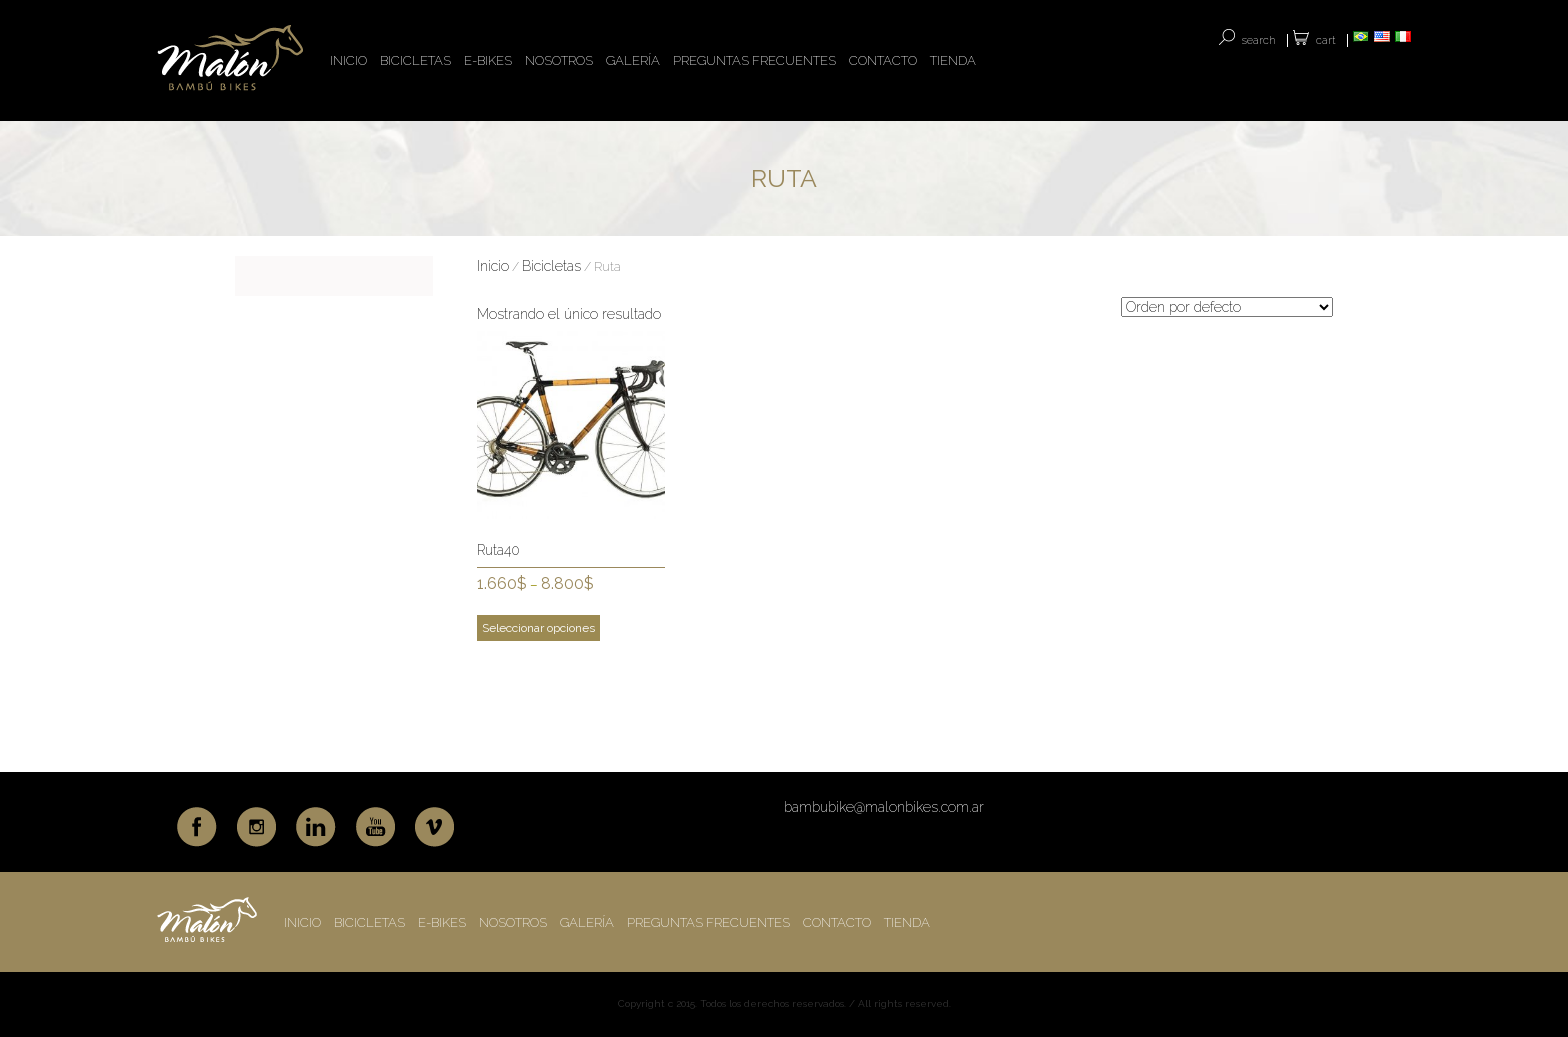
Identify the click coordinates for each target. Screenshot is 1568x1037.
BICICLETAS (415, 60)
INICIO (348, 60)
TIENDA (953, 60)
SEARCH (1259, 40)
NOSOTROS (559, 60)
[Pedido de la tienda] (1227, 307)
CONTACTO (883, 60)
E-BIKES (488, 60)
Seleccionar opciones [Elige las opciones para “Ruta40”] (538, 628)
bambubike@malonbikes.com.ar (884, 807)
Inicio (493, 266)
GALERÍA (633, 60)
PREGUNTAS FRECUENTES (754, 60)
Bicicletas (551, 266)
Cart (1326, 40)
